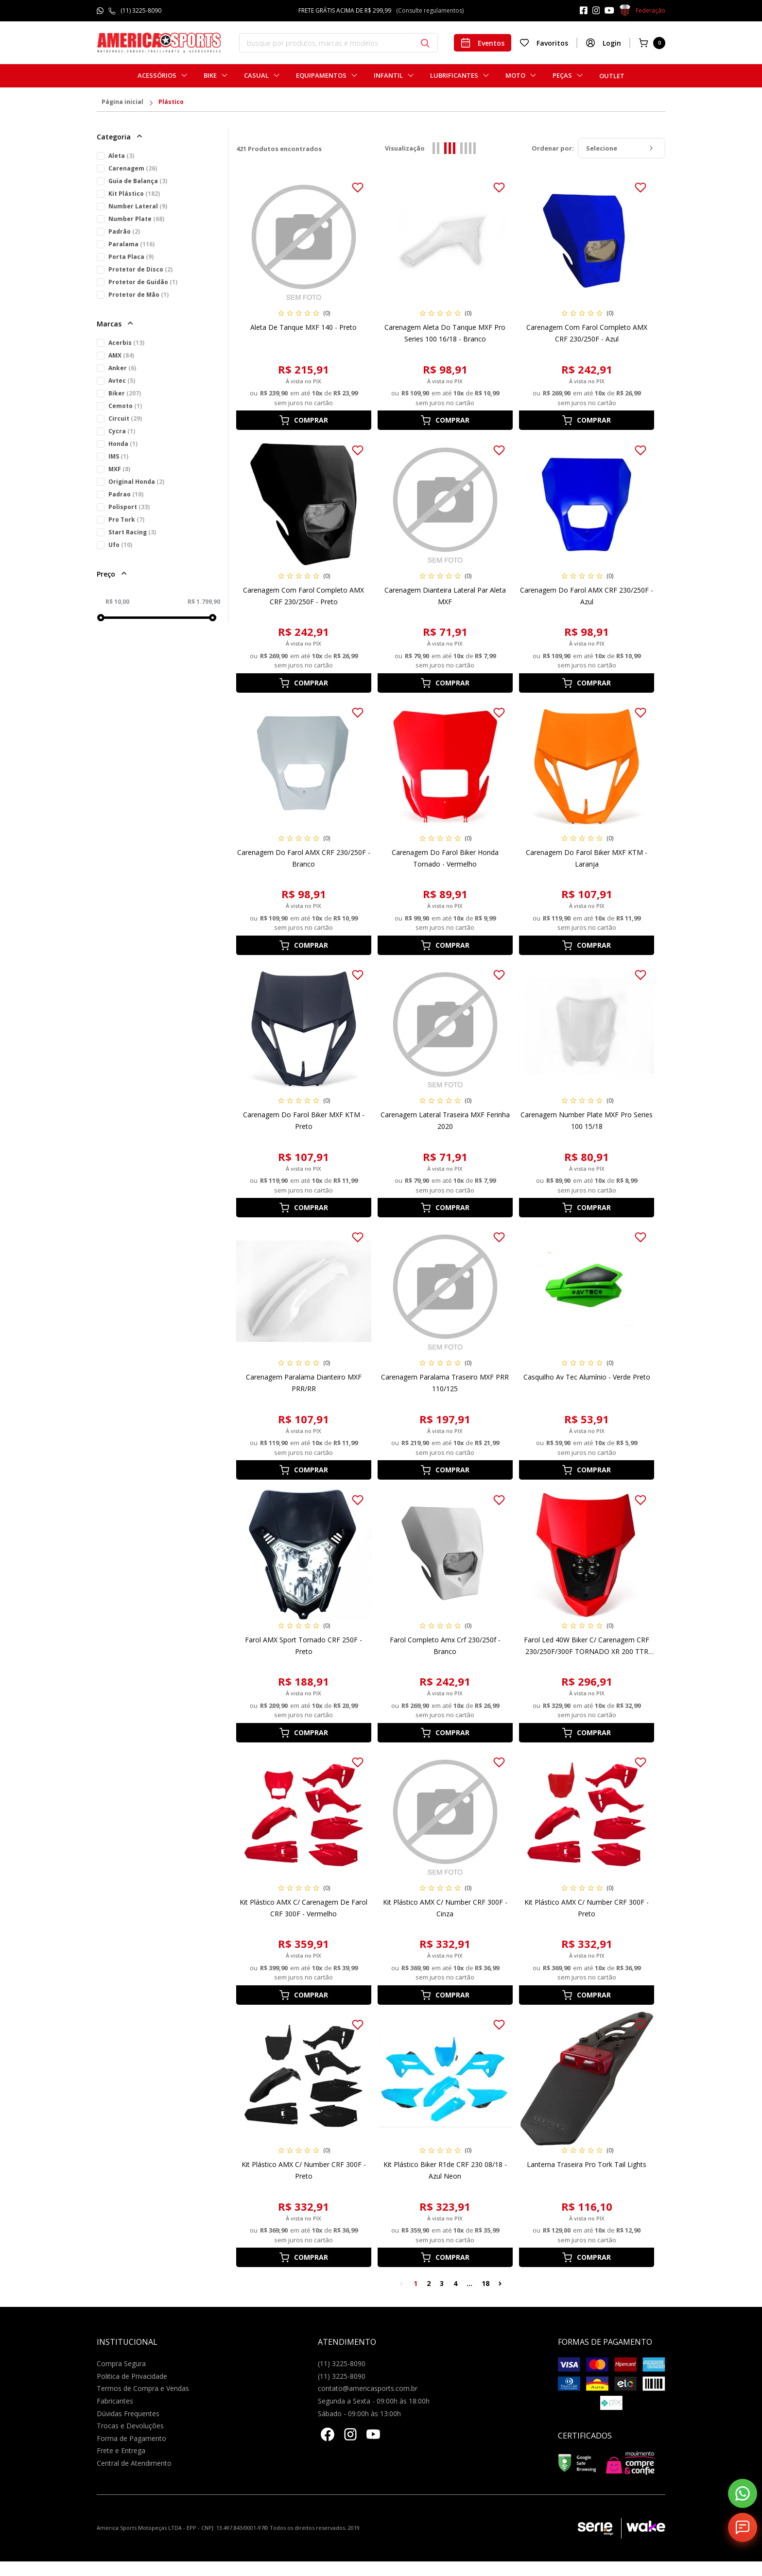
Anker (122, 368)
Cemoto (125, 406)
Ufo (120, 545)
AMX (121, 355)
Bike (210, 75)
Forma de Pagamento (131, 2438)
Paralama (131, 244)
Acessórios (157, 75)
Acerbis (126, 343)
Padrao (125, 494)
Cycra (121, 431)
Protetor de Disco (140, 269)
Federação (642, 10)
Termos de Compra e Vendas (143, 2388)
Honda (123, 444)
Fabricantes (115, 2400)
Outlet (611, 75)
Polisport (129, 507)
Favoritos (544, 43)
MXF (119, 469)
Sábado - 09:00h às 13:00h (359, 2413)
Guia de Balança (137, 181)
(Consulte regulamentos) (430, 10)
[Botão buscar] (425, 43)
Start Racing (132, 532)
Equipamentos (321, 75)
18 (485, 2283)
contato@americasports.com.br (367, 2388)
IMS (118, 456)
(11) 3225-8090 (141, 10)
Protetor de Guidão (142, 282)
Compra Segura (121, 2363)
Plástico (171, 102)
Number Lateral (137, 206)
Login (603, 43)
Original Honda (136, 482)
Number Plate (136, 219)
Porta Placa (131, 257)
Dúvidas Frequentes (128, 2413)
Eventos (482, 42)
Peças (562, 75)
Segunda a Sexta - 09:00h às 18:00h (374, 2400)
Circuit (125, 418)
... (469, 2283)
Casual (256, 75)
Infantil (388, 75)
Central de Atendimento (134, 2463)
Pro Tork (126, 519)
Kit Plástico (134, 193)
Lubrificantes (454, 75)
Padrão (124, 231)
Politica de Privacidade (132, 2376)
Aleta (121, 156)
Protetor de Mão (138, 294)
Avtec (121, 380)
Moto (515, 75)
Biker (124, 393)
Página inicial (122, 102)
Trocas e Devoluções (130, 2425)
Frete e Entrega (121, 2450)
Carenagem (132, 168)
